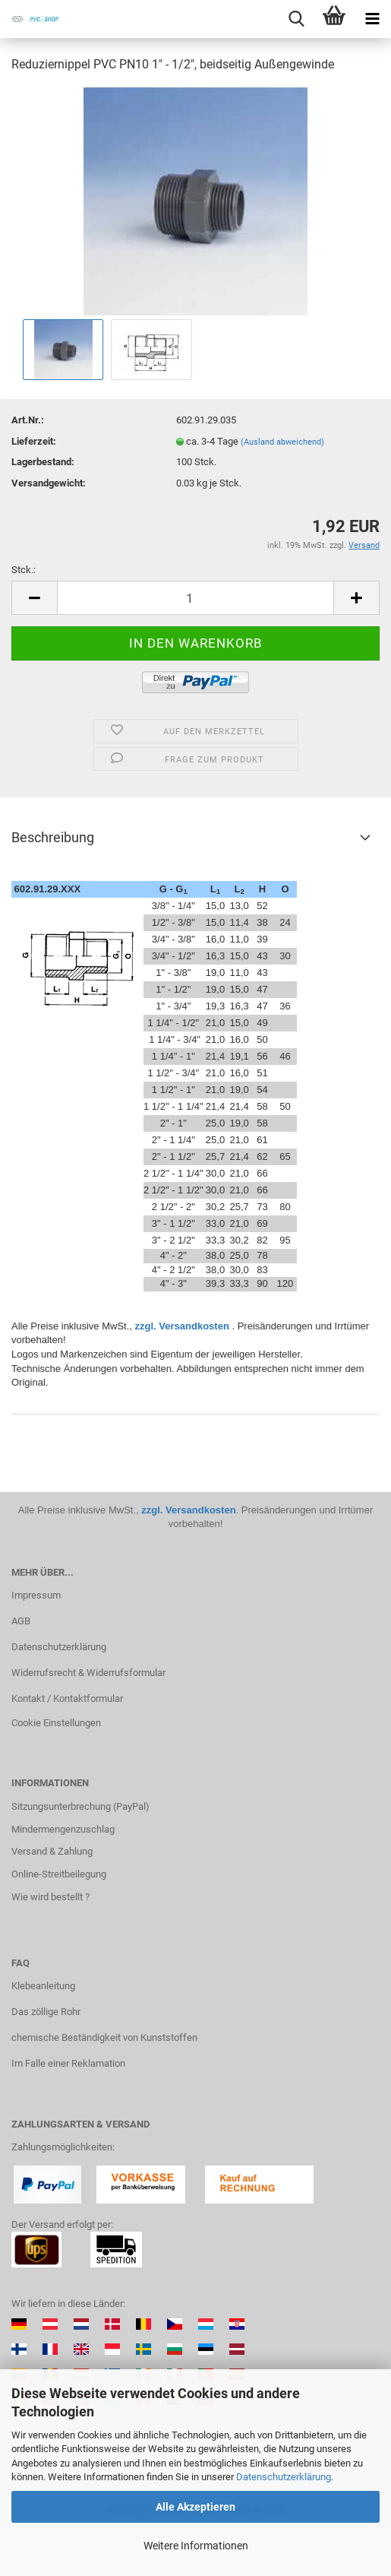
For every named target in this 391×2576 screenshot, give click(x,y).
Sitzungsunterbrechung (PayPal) (80, 1806)
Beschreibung (52, 837)
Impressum (36, 1595)
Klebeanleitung (43, 1985)
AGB (20, 1621)
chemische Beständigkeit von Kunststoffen (104, 2037)
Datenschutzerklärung (283, 2477)
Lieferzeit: (33, 441)
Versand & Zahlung (52, 1851)
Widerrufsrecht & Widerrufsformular (88, 1672)
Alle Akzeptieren (195, 2507)
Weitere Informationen (195, 2546)
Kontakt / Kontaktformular (67, 1698)
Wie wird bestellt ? (50, 1897)
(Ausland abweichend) (282, 442)
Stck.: (23, 569)
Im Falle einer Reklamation (68, 2063)
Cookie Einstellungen (56, 1722)
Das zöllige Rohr (45, 2011)
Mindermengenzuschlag (63, 1829)
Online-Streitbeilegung (58, 1874)
